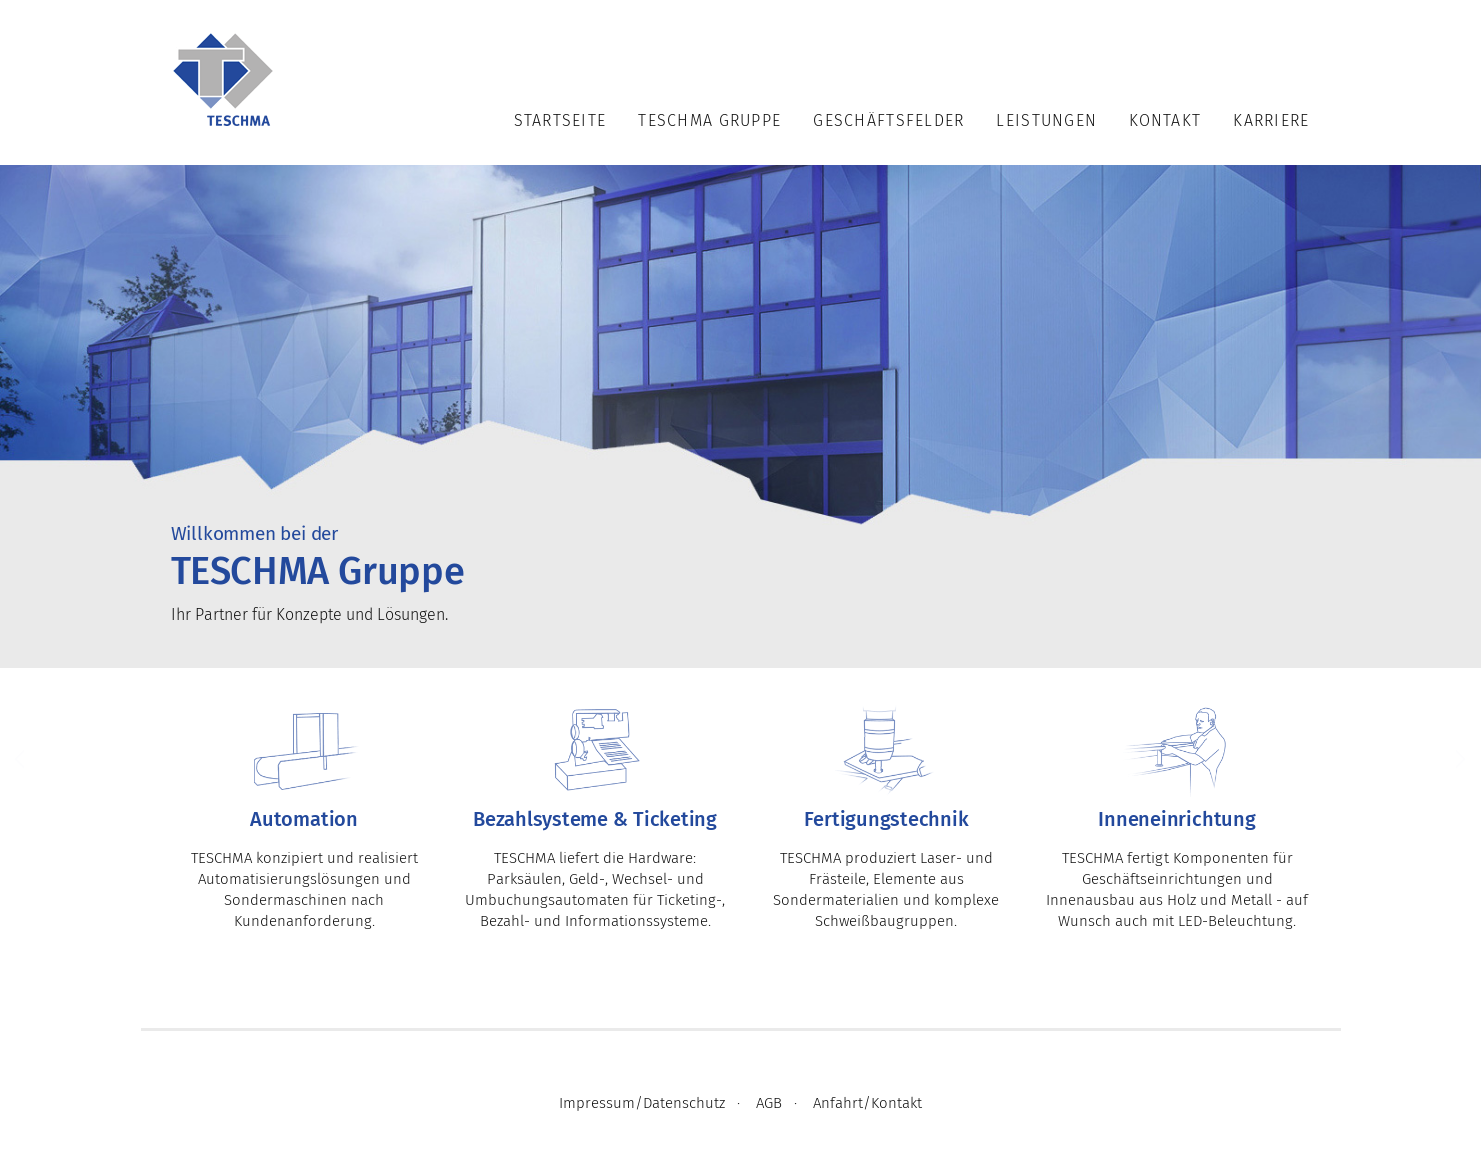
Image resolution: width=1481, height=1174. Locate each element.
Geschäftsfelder (888, 121)
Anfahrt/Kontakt (867, 1103)
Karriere (1271, 121)
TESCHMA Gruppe (709, 121)
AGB (769, 1103)
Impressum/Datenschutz (642, 1103)
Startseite (560, 121)
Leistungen (1046, 121)
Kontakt (1165, 121)
